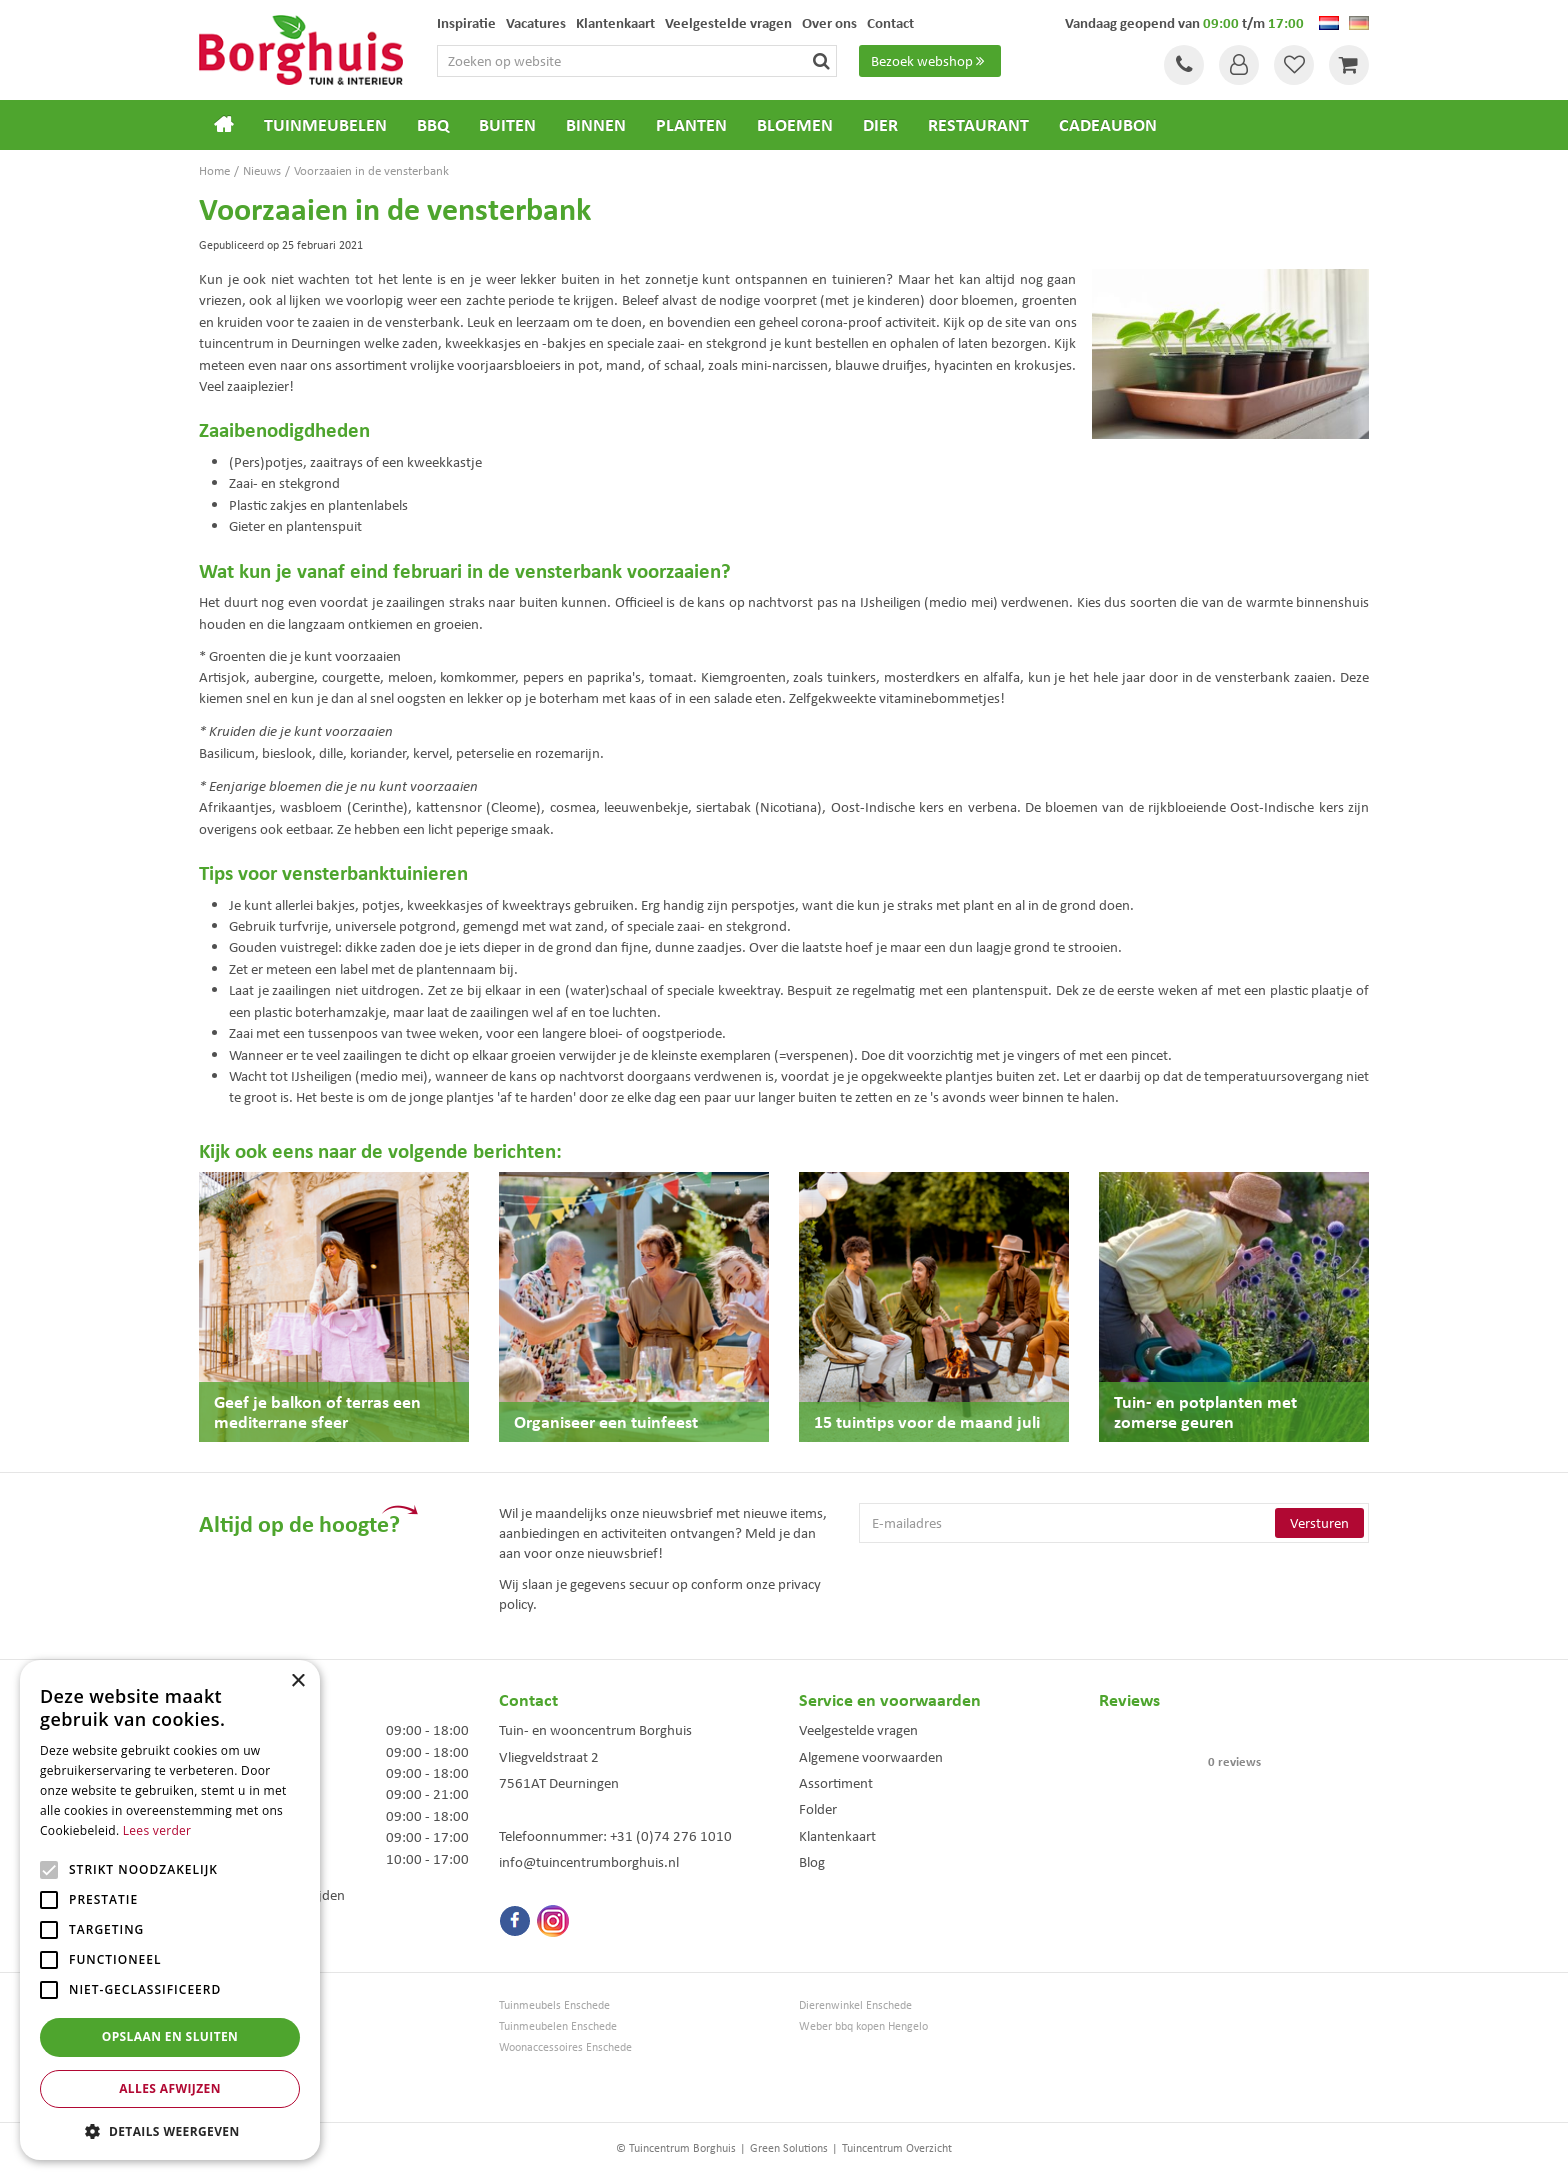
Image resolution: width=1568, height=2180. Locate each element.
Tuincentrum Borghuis (252, 2005)
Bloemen (221, 2068)
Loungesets (226, 2047)
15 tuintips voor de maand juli (927, 1421)
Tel (1184, 65)
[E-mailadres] (1114, 1523)
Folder (818, 1809)
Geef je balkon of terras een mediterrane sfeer (317, 1411)
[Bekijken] (1349, 65)
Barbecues (224, 2089)
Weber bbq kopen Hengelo (863, 2026)
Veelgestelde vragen (858, 1730)
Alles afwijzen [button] (170, 2088)
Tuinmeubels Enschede (554, 2005)
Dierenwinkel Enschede (855, 2005)
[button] (170, 2130)
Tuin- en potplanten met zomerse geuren (1205, 1411)
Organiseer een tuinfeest (606, 1421)
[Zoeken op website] (637, 61)
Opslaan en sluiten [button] (170, 2036)
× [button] (297, 1681)
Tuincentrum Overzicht (897, 2148)
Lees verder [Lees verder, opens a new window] (157, 1830)
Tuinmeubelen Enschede (558, 2026)
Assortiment (836, 1783)
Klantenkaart (837, 1836)
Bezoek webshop (930, 61)
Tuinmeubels (230, 2026)
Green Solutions (789, 2148)
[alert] (170, 1910)
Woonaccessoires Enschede (565, 2047)
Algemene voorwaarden (871, 1757)
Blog (812, 1862)
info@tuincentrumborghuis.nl (589, 1862)
